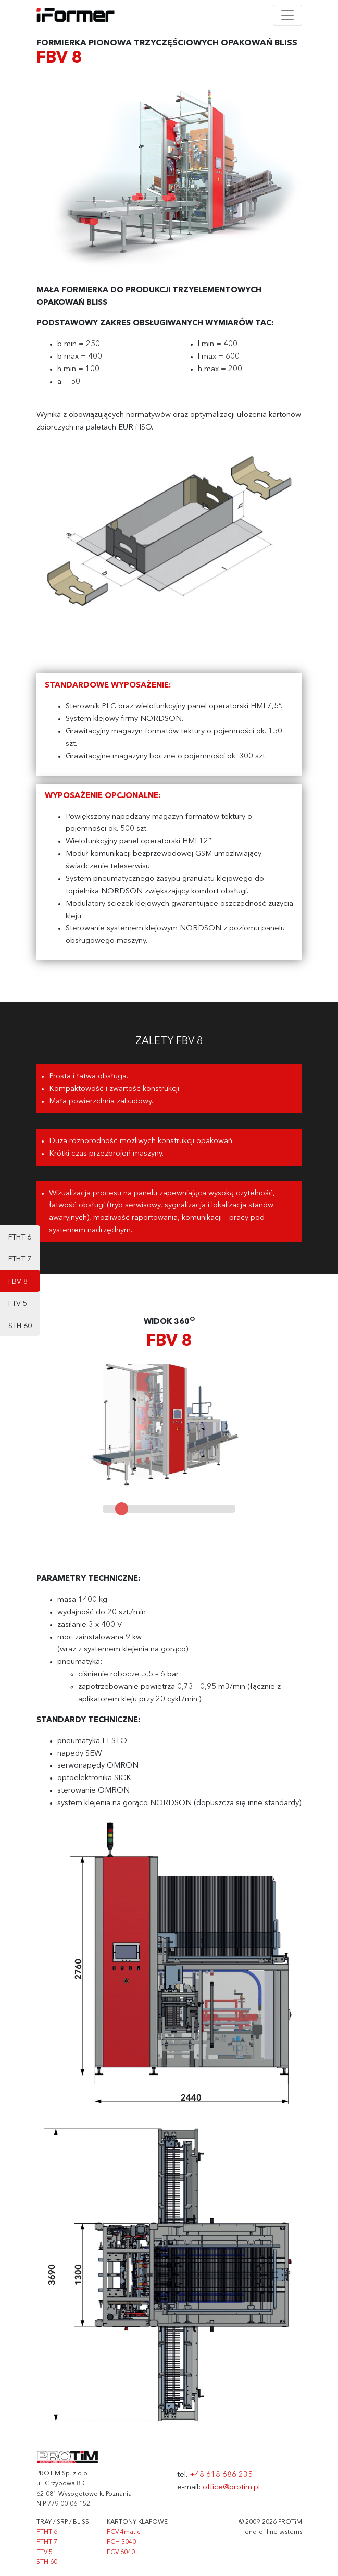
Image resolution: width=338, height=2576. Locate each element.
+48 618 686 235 (221, 2475)
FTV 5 (17, 1303)
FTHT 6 (19, 1237)
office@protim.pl (231, 2488)
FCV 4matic (123, 2532)
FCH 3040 (121, 2542)
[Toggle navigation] (287, 15)
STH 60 (20, 1326)
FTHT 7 (19, 1259)
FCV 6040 (121, 2552)
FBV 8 (18, 1281)
